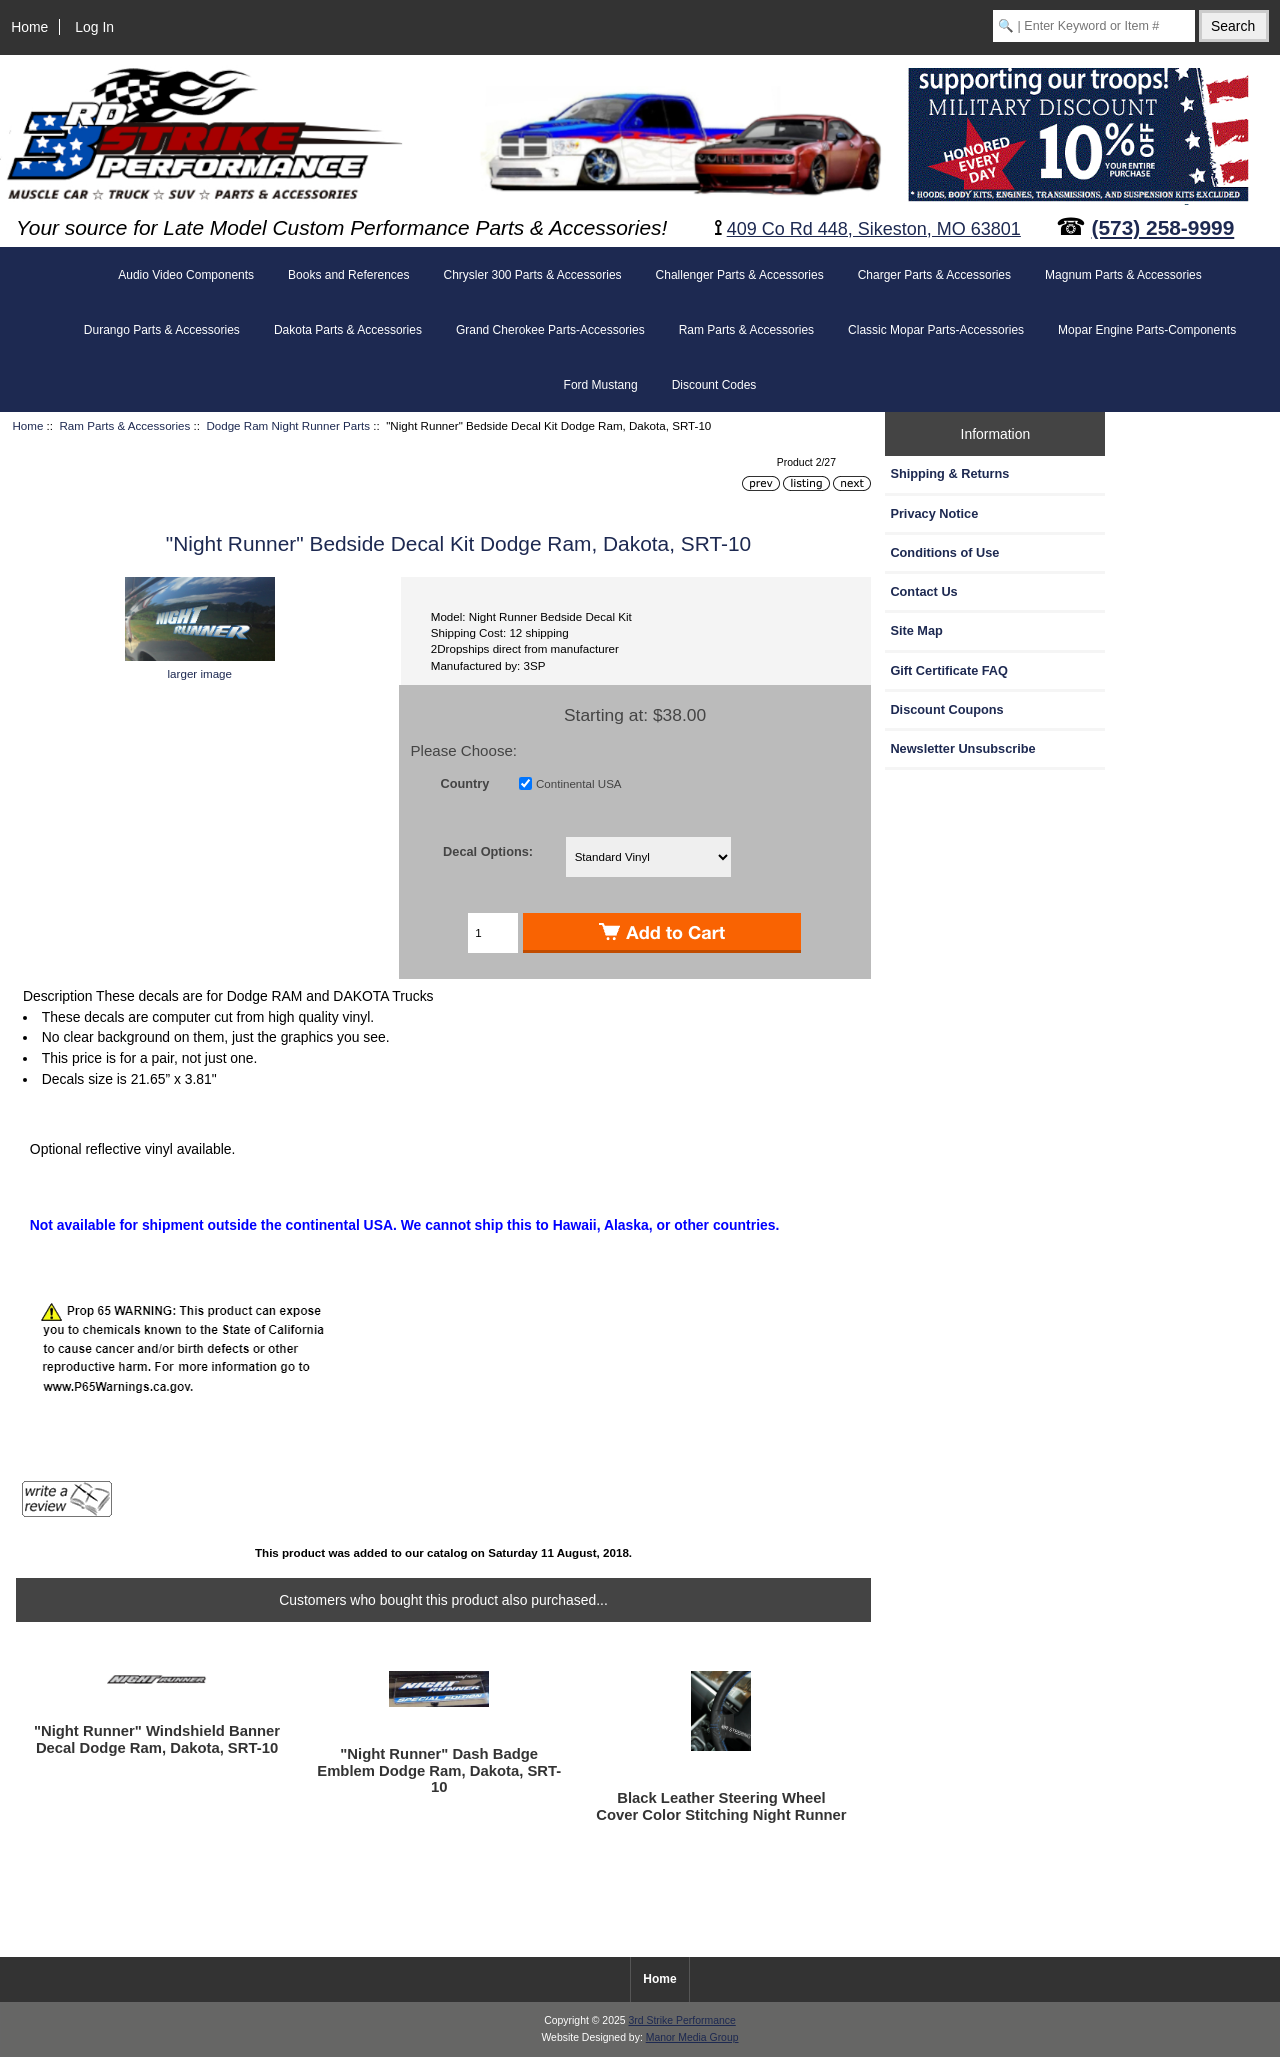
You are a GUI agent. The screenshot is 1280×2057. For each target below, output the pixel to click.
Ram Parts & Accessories (125, 425)
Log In (94, 27)
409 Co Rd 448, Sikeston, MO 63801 (874, 229)
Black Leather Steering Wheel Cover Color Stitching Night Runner (721, 1806)
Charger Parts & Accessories (934, 275)
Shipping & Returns (949, 473)
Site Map (916, 630)
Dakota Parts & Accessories (348, 330)
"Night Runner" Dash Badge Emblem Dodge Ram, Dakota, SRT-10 (439, 1770)
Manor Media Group (692, 2037)
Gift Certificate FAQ (949, 670)
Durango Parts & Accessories (162, 330)
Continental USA (579, 783)
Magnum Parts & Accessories (1123, 275)
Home (29, 27)
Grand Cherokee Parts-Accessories (550, 330)
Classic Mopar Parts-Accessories (936, 330)
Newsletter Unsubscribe (962, 748)
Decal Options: (488, 850)
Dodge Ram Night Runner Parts (288, 425)
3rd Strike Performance (681, 2020)
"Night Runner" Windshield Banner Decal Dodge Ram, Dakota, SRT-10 (157, 1739)
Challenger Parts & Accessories (740, 275)
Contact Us (923, 591)
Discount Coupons (946, 709)
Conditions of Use (944, 552)
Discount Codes (714, 385)
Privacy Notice (934, 513)
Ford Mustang (601, 385)
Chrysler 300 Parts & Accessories (532, 275)
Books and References (348, 275)
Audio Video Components (186, 275)
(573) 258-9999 (1163, 227)
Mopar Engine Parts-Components (1147, 330)
